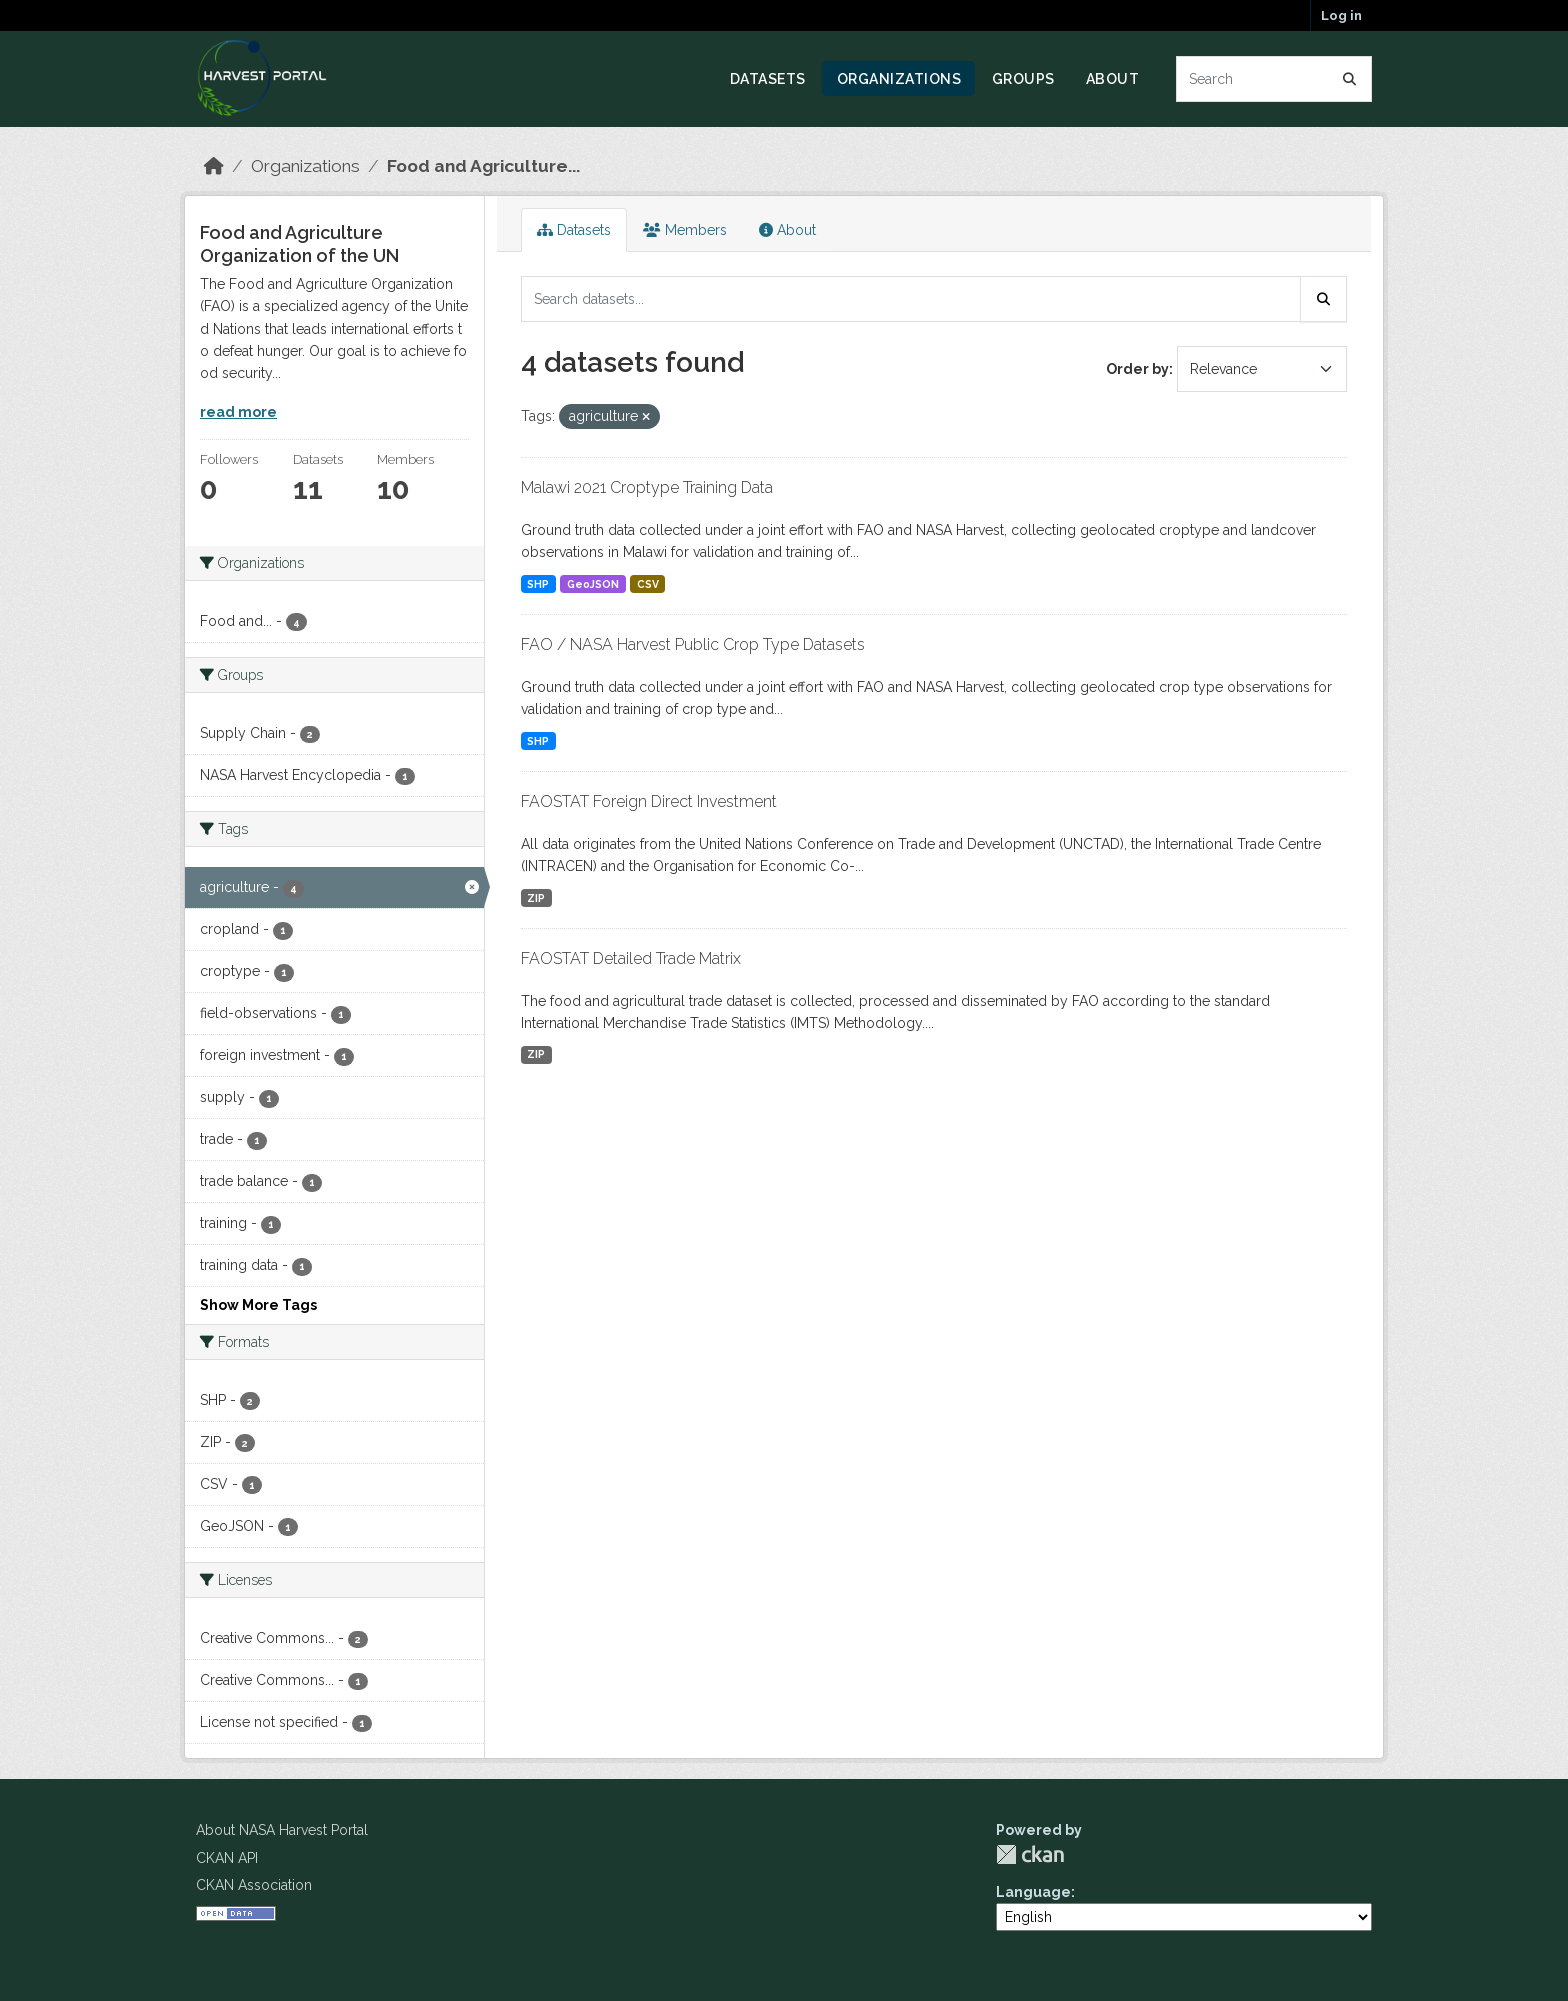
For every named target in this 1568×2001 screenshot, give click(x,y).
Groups (1023, 79)
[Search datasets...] (1274, 79)
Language (1033, 1892)
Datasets (768, 79)
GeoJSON (593, 584)
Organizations (899, 79)
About (1113, 79)
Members (685, 230)
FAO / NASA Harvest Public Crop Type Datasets (693, 644)
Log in (1341, 15)
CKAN (1030, 1854)
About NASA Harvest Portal (282, 1830)
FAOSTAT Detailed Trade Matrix (631, 958)
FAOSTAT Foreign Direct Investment (649, 801)
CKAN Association (254, 1885)
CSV (648, 584)
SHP (538, 584)
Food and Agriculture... (483, 166)
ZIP (536, 898)
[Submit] (1350, 79)
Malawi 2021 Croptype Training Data (647, 487)
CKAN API (227, 1858)
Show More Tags (258, 1305)
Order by (1137, 369)
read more (238, 412)
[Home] (214, 166)
